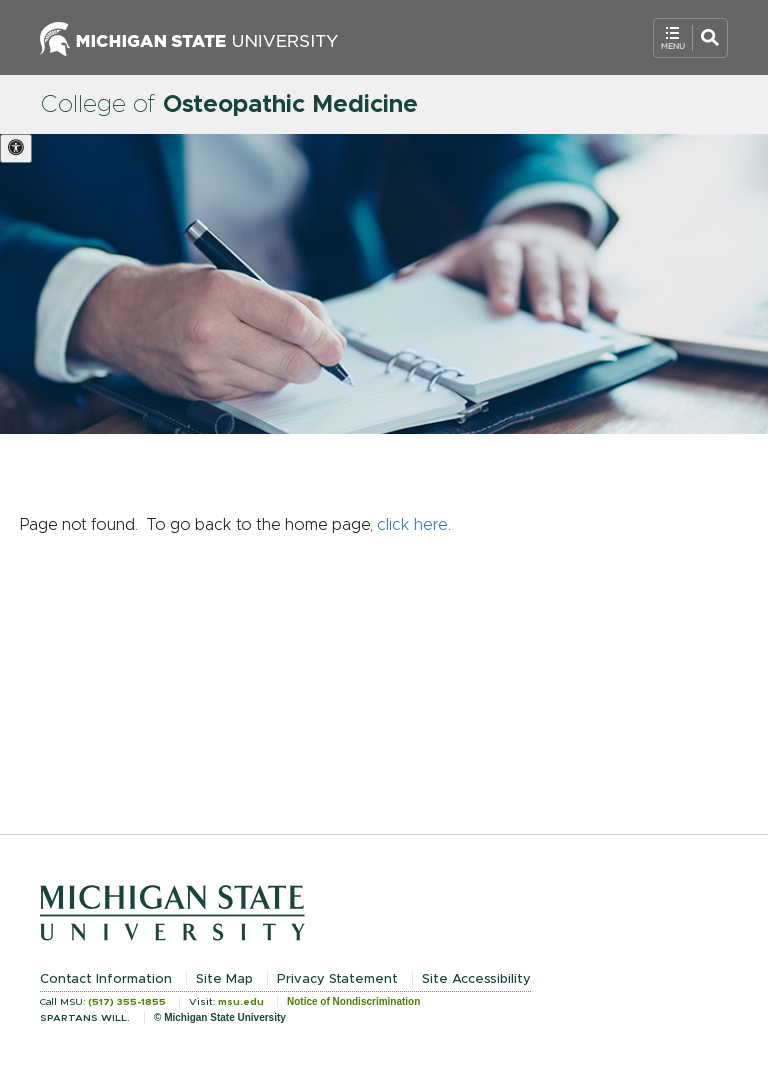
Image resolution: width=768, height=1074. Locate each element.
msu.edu (241, 1002)
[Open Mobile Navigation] (690, 38)
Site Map (224, 979)
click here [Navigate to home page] (412, 525)
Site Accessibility (476, 979)
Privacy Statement (337, 979)
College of (229, 105)
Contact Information (106, 979)
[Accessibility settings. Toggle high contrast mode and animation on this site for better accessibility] (16, 148)
